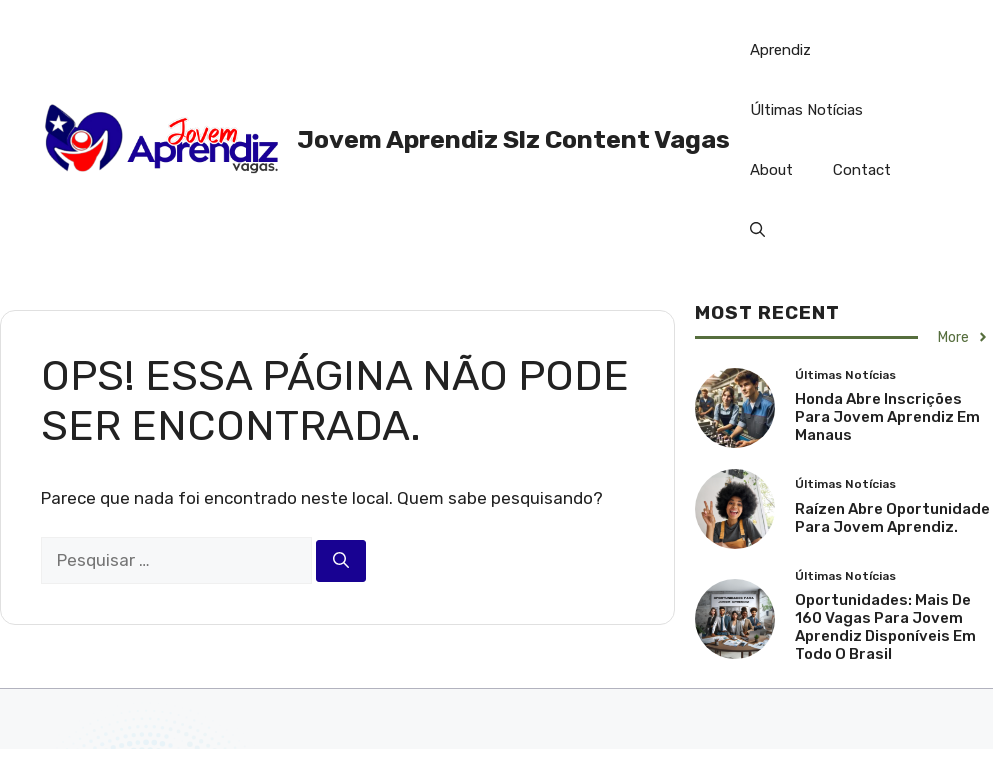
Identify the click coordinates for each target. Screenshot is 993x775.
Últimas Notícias (806, 110)
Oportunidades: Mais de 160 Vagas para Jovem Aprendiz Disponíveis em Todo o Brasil (885, 627)
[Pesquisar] (341, 561)
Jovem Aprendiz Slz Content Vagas (513, 139)
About (771, 170)
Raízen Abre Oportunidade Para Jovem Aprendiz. (892, 518)
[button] (757, 230)
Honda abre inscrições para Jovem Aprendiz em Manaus (887, 417)
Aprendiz (780, 50)
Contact (862, 170)
